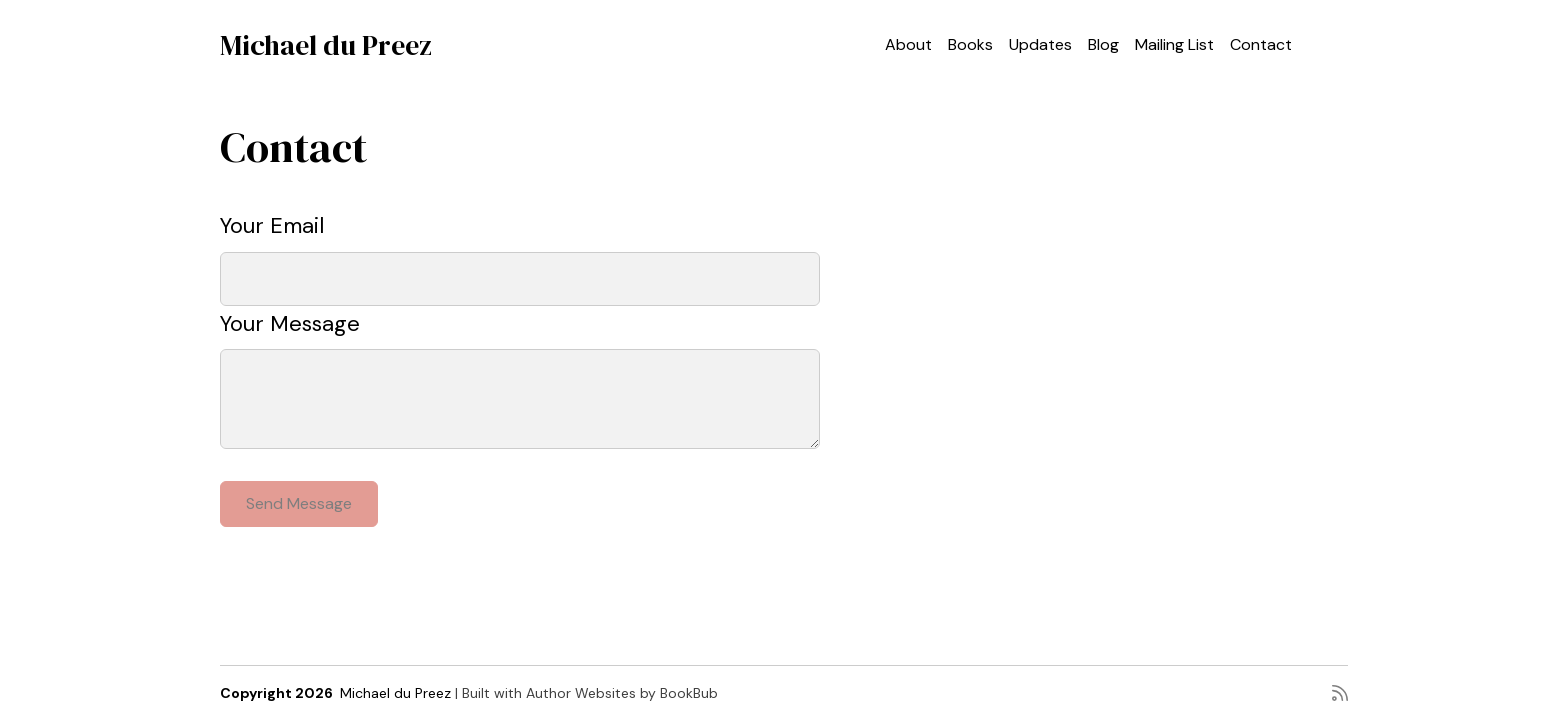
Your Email (272, 225)
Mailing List (1174, 44)
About (908, 44)
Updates (1040, 44)
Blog (1103, 44)
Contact (1261, 44)
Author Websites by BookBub (622, 693)
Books (970, 44)
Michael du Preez (326, 45)
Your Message (290, 323)
